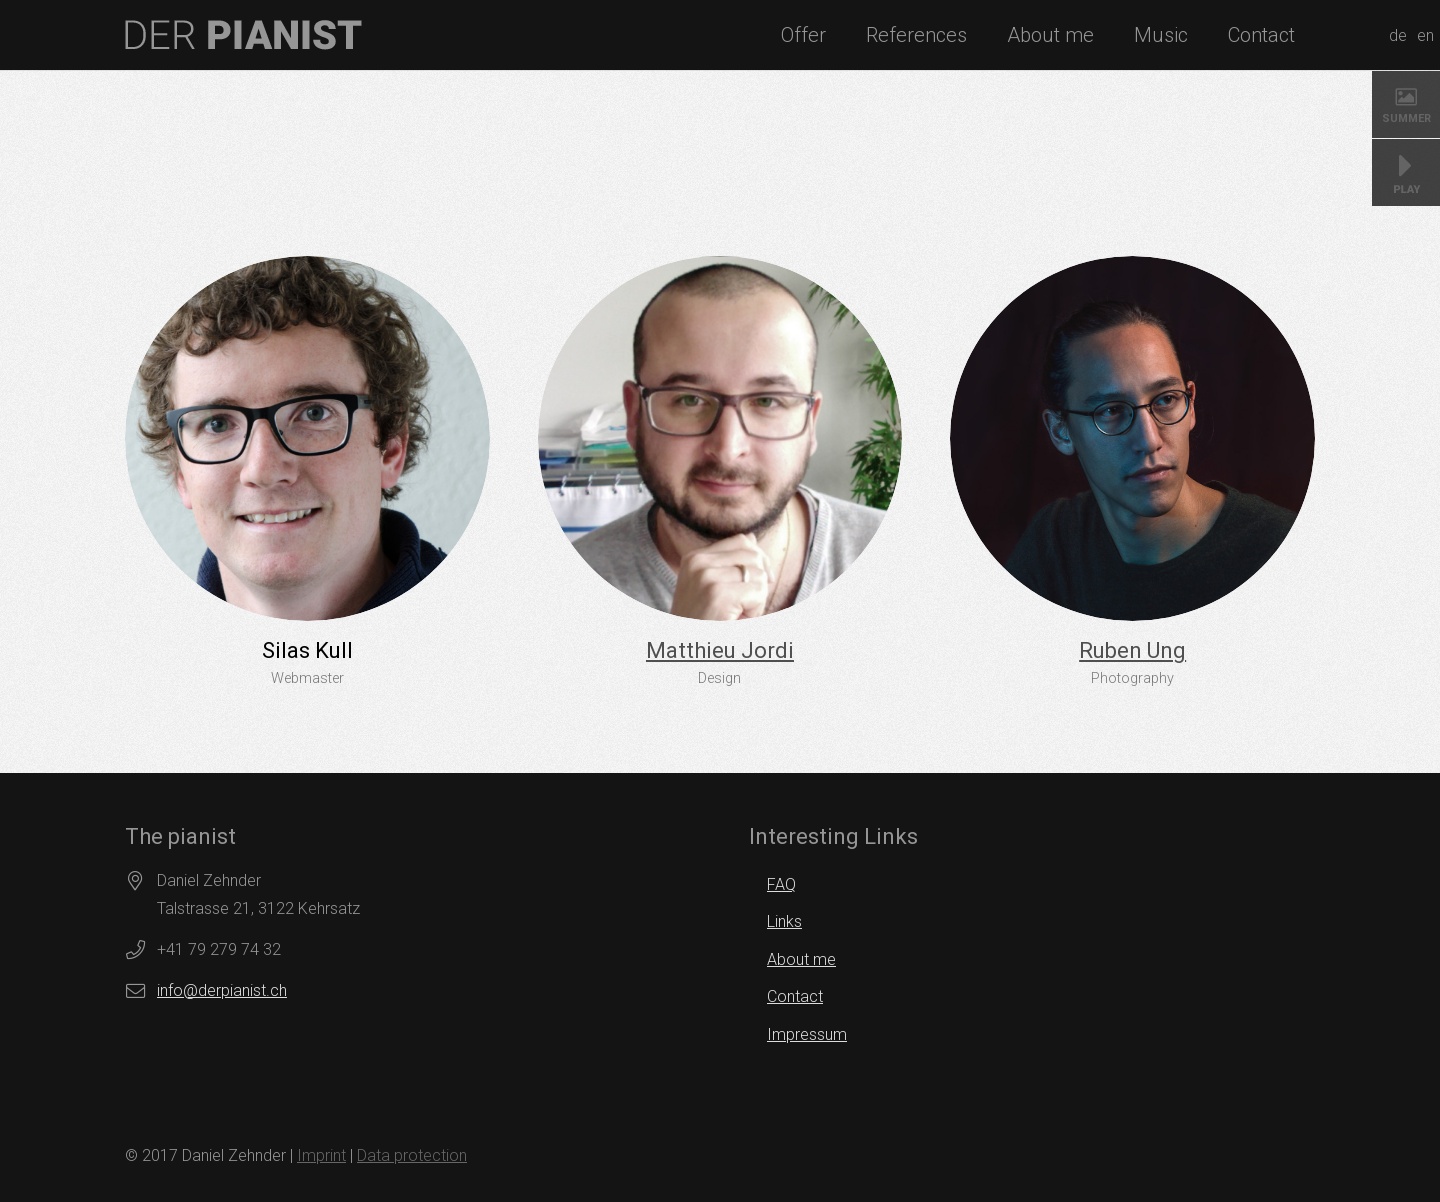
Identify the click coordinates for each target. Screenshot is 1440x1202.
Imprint (321, 1155)
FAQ (781, 884)
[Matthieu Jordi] (720, 438)
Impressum (807, 1034)
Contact (795, 996)
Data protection (412, 1155)
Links (784, 921)
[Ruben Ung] (1132, 438)
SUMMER (1406, 118)
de (1398, 35)
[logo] (243, 35)
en (1425, 35)
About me (801, 959)
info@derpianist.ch (222, 990)
